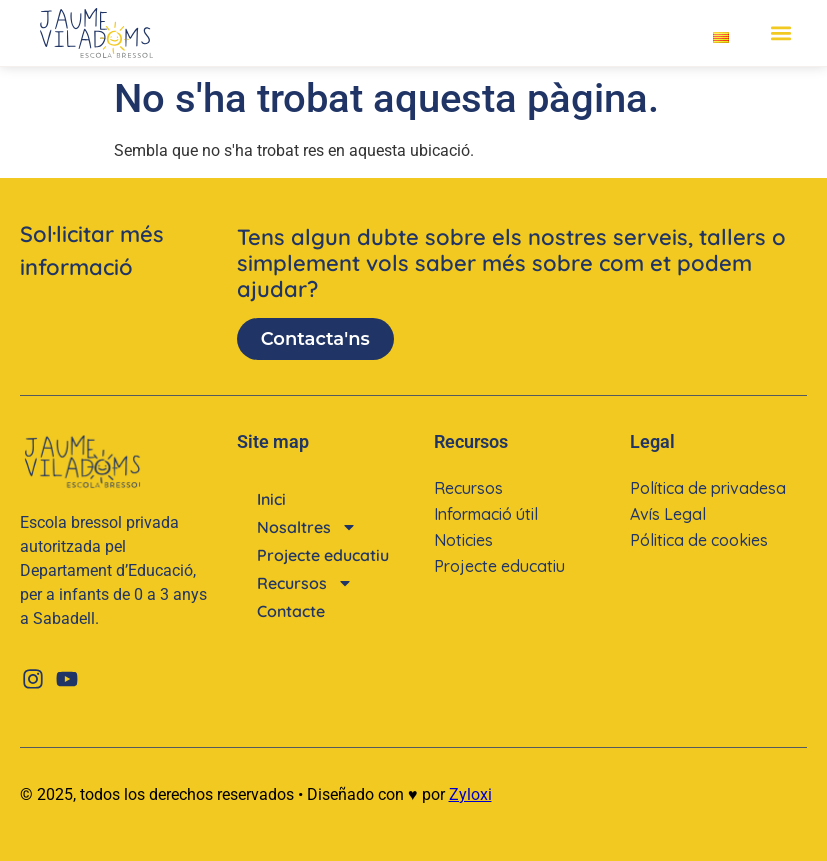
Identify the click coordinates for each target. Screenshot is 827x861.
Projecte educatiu (323, 555)
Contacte (291, 611)
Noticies (463, 540)
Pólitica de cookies (699, 540)
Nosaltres (307, 527)
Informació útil (486, 514)
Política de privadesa (708, 488)
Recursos (305, 583)
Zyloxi (470, 794)
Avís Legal (668, 514)
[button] (780, 33)
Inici (271, 499)
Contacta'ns (315, 339)
